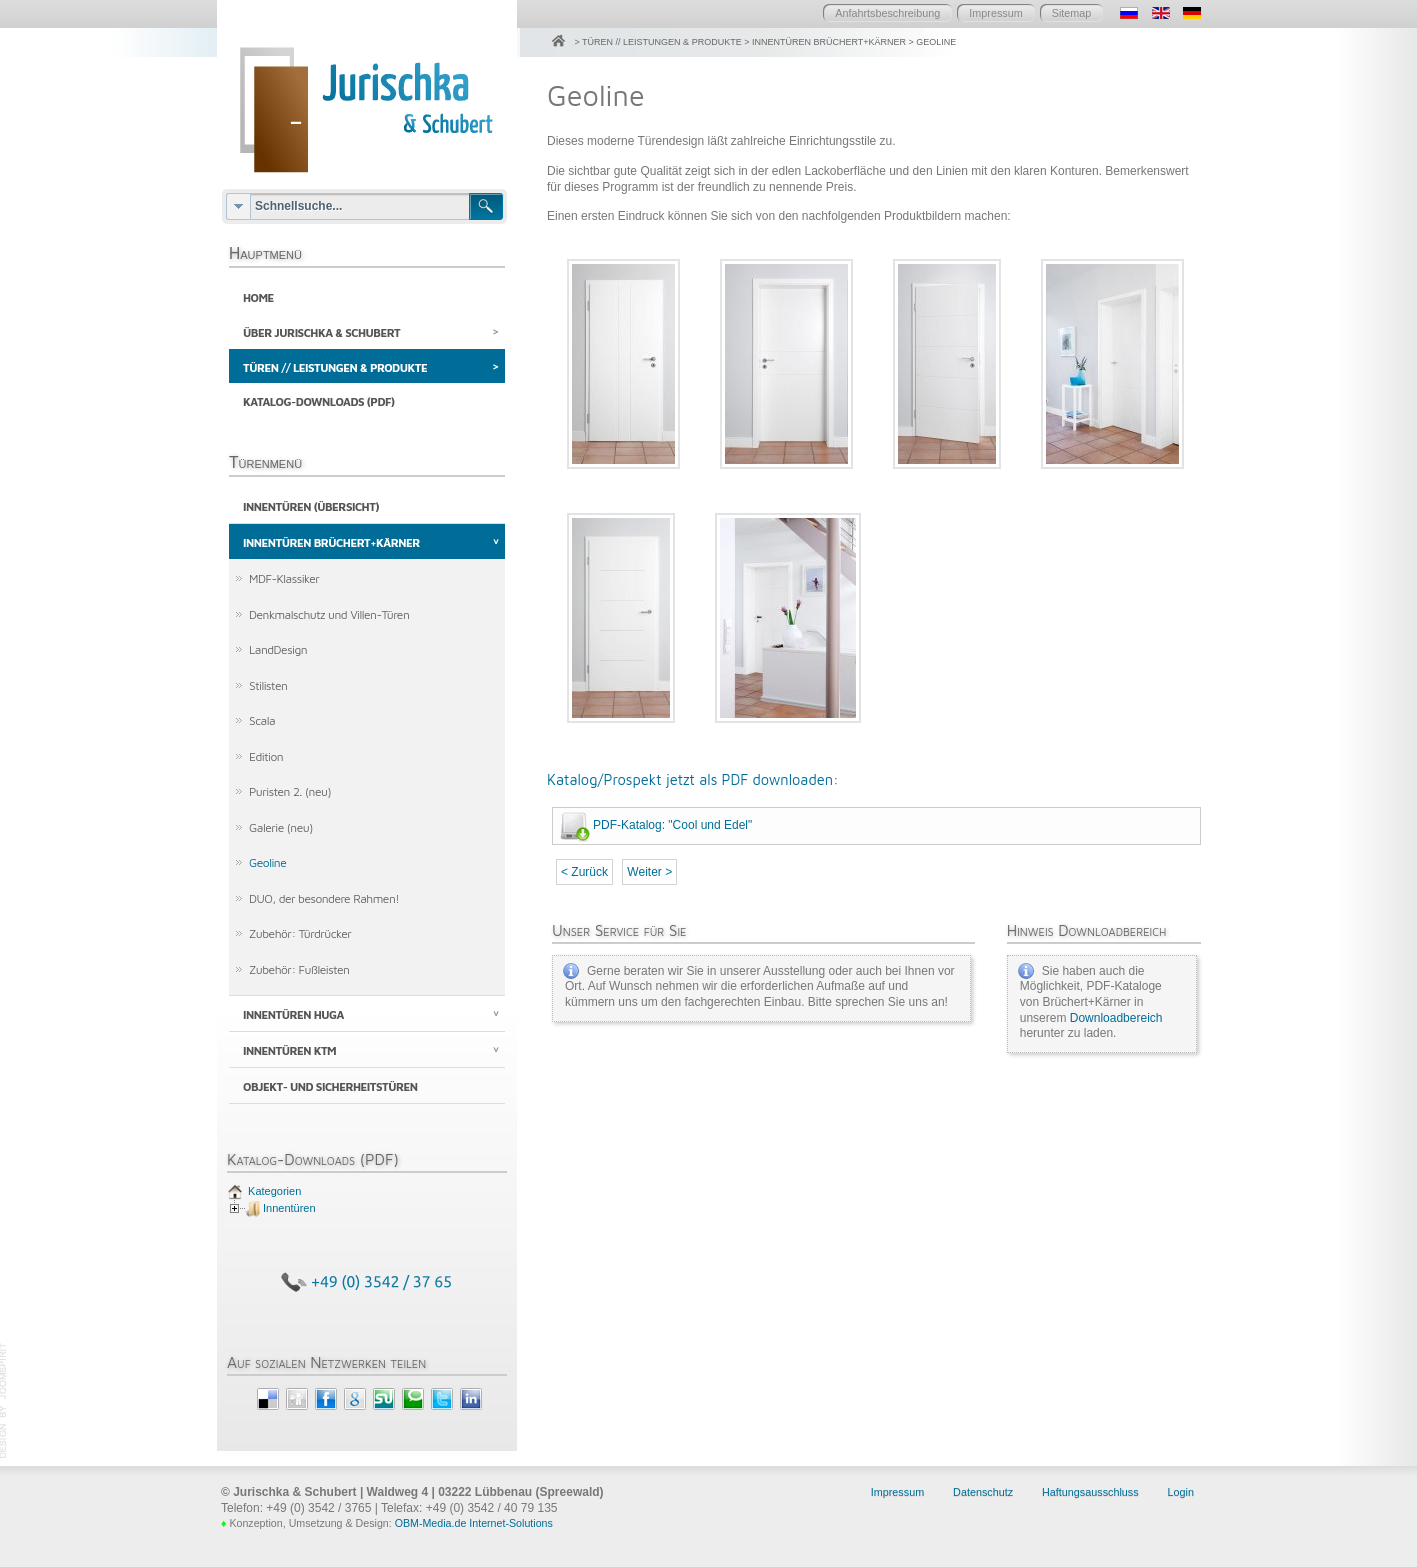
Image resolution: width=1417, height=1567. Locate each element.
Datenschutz (983, 1497)
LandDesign (278, 653)
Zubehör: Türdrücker (300, 938)
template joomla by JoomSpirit (4, 1406)
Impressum (995, 13)
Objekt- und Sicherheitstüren (330, 1091)
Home (258, 297)
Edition (266, 760)
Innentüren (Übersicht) (311, 510)
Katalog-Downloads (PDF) (319, 404)
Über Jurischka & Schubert (321, 333)
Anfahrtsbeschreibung (887, 13)
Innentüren (289, 1213)
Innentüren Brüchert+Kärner (331, 546)
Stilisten (268, 689)
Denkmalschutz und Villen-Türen (329, 618)
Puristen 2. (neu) (290, 796)
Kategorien (273, 1196)
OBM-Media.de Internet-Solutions (474, 1528)
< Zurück (584, 872)
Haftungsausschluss (1090, 1497)
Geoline (267, 867)
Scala (262, 724)
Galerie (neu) (281, 831)
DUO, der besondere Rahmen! (324, 902)
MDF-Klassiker (284, 582)
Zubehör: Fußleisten (299, 974)
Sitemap (1072, 13)
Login (1181, 1497)
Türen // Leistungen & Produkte (335, 369)
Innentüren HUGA (293, 1019)
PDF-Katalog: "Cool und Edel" (672, 825)
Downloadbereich (1116, 1018)
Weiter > (649, 872)
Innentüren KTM (289, 1055)
